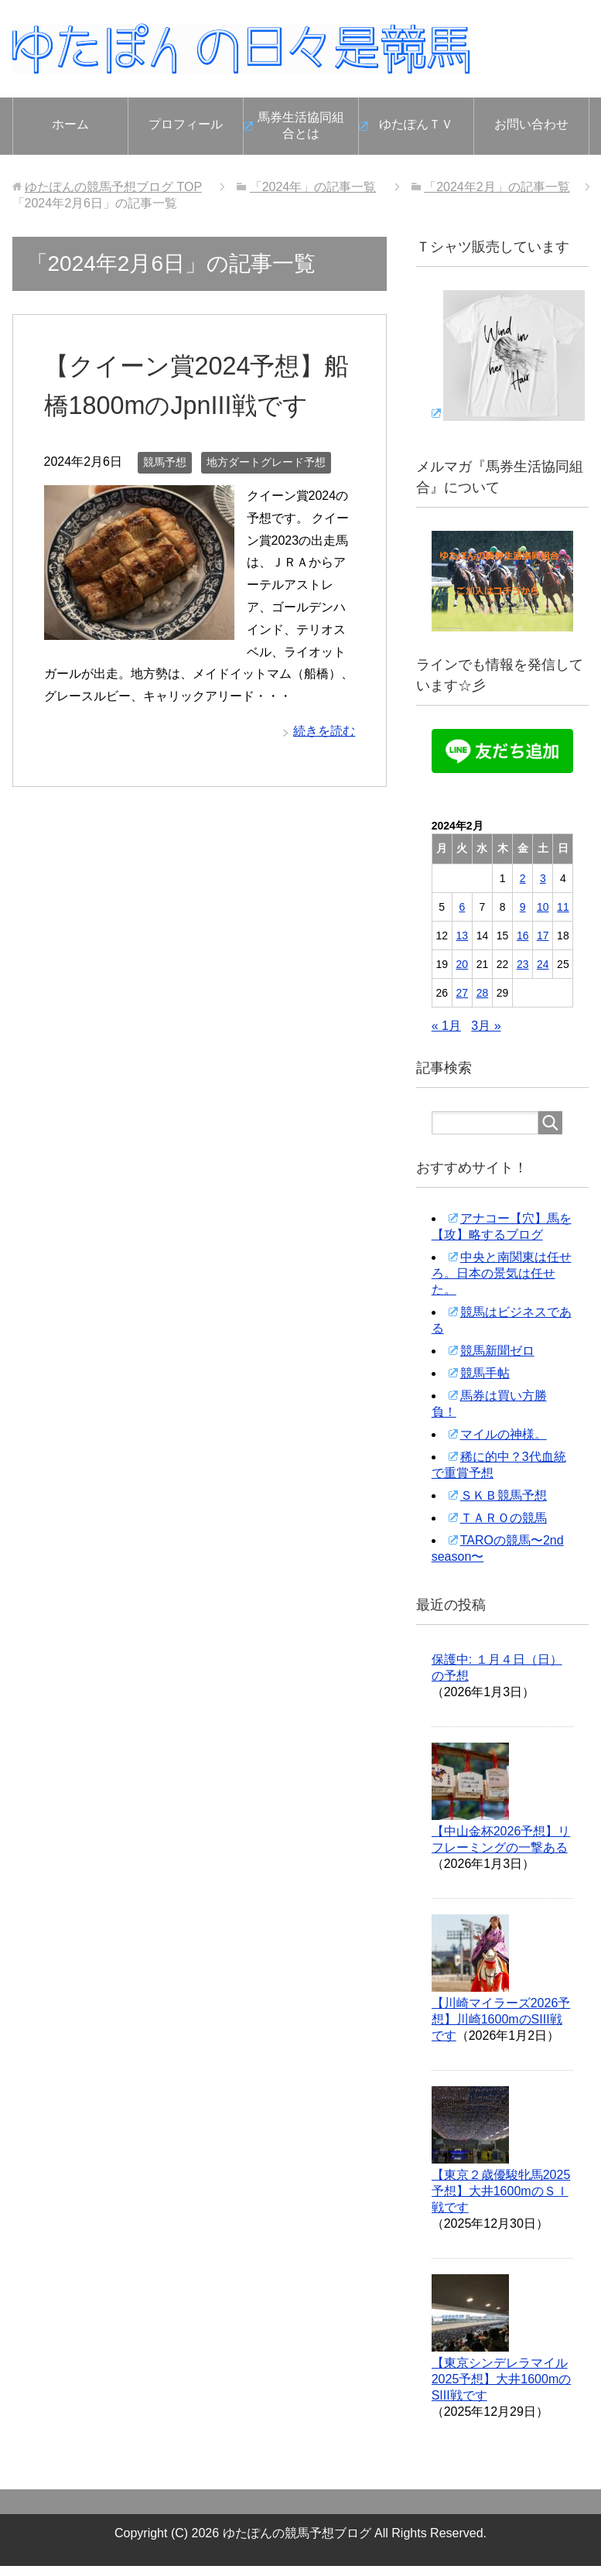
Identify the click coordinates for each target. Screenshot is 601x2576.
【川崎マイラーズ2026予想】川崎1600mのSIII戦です (501, 2019)
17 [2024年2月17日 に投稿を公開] (543, 935)
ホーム (70, 124)
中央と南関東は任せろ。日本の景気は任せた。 (502, 1273)
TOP (113, 186)
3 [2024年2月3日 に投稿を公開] (543, 878)
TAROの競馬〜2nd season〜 (498, 1548)
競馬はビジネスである (502, 1320)
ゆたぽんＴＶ (416, 124)
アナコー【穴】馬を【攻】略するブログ (502, 1226)
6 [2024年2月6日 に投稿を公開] (462, 907)
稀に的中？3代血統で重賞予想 (499, 1465)
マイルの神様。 (503, 1434)
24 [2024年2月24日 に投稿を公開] (543, 964)
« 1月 (446, 1025)
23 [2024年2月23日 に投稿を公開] (523, 964)
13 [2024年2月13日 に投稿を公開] (462, 935)
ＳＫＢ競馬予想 (503, 1495)
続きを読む (324, 730)
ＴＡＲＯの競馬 (503, 1517)
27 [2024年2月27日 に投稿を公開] (462, 993)
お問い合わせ (531, 124)
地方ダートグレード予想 (266, 462)
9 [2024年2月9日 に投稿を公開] (523, 907)
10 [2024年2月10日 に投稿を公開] (543, 907)
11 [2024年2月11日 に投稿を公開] (563, 907)
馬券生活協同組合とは (301, 125)
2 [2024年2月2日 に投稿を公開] (523, 878)
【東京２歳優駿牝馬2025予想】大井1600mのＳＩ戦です (501, 2191)
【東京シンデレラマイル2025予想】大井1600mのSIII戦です (502, 2379)
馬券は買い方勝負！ (489, 1403)
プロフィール (186, 124)
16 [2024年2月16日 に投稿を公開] (523, 935)
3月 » (485, 1025)
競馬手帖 (485, 1373)
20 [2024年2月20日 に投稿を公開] (462, 964)
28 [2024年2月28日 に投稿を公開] (482, 993)
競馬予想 (164, 462)
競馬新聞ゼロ (497, 1350)
